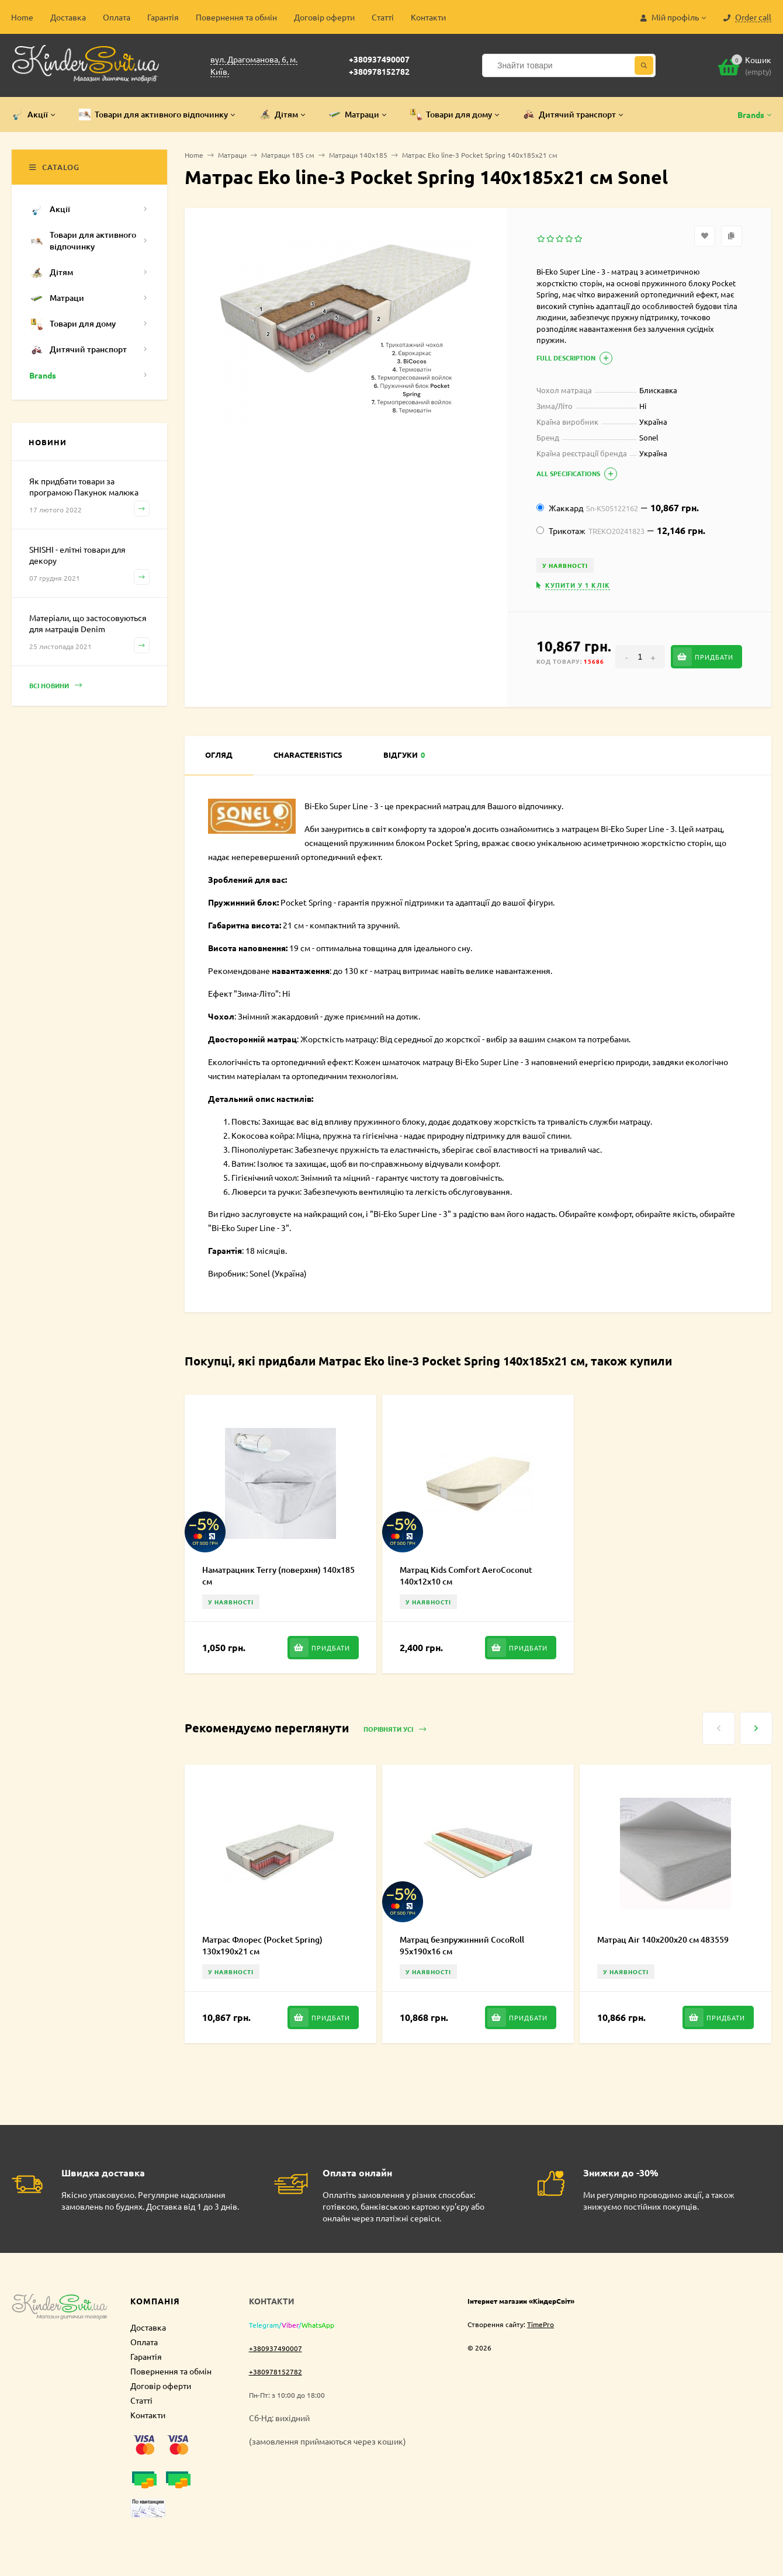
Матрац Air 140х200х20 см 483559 (663, 1939)
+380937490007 (379, 59)
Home (22, 17)
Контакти (428, 17)
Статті (383, 17)
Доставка (68, 17)
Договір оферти (324, 17)
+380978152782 (379, 71)
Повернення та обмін (236, 17)
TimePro (540, 2324)
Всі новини (55, 685)
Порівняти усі (394, 1729)
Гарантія (163, 17)
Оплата (116, 17)
